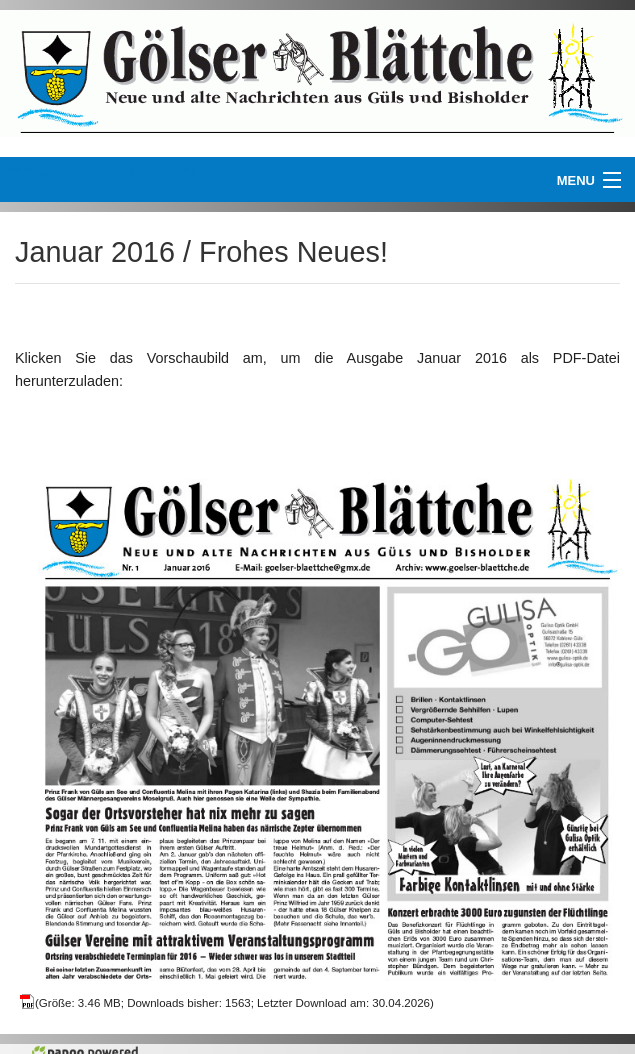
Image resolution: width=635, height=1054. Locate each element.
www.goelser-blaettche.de (98, 169)
